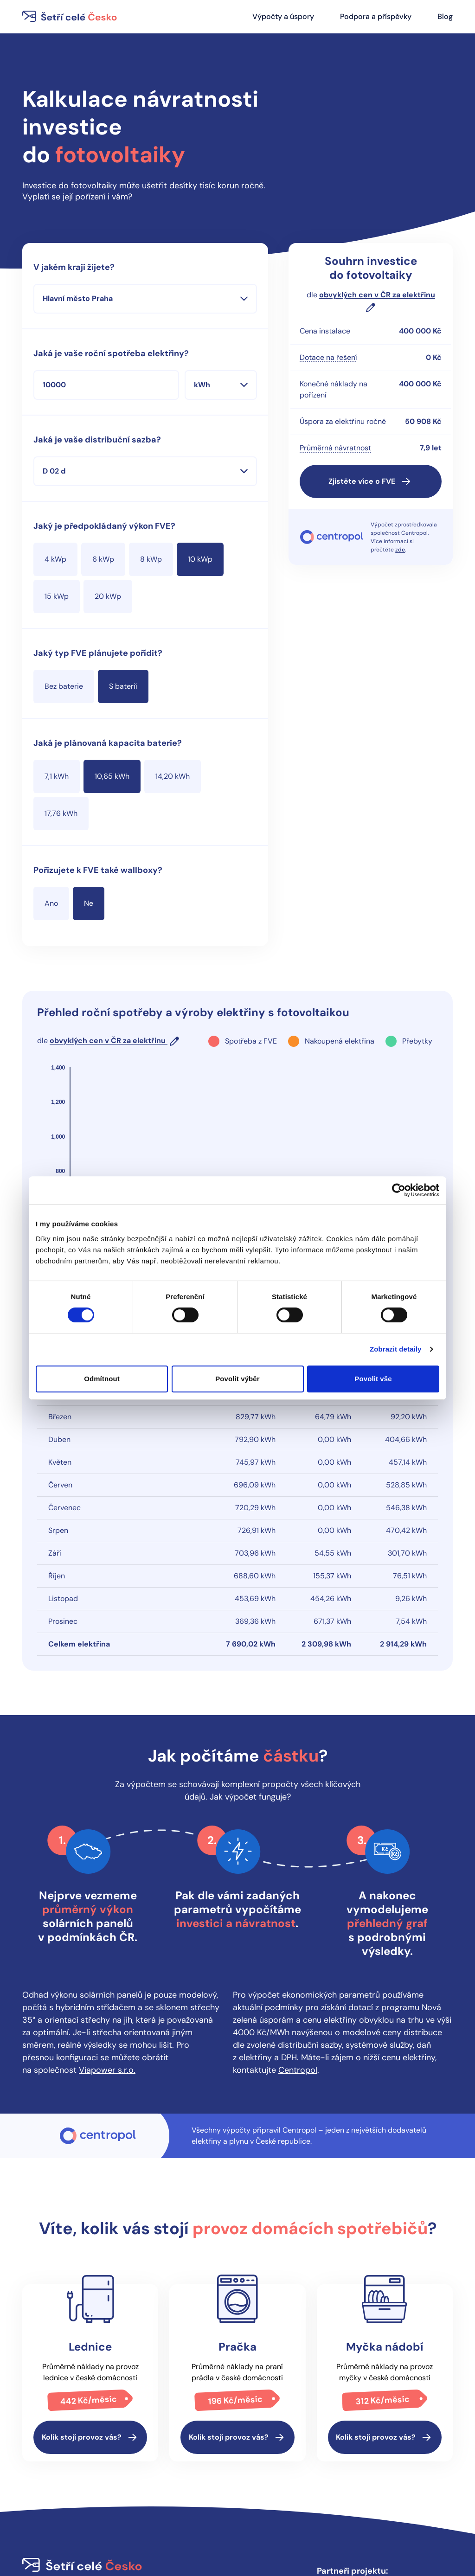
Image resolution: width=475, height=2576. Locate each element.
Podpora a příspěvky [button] (375, 16)
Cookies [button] (207, 2481)
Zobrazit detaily (396, 1349)
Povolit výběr (237, 1379)
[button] (371, 481)
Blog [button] (445, 16)
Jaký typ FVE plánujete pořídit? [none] (97, 653)
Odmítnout (102, 1379)
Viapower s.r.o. (107, 1954)
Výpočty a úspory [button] (283, 16)
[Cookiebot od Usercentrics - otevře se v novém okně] (398, 1190)
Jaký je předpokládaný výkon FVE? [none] (104, 526)
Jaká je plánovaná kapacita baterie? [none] (107, 743)
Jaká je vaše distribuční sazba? (97, 439)
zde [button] (400, 549)
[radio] (55, 559)
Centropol (297, 1954)
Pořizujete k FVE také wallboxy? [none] (97, 870)
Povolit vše (373, 1379)
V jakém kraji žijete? (74, 267)
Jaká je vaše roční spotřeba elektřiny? (111, 353)
